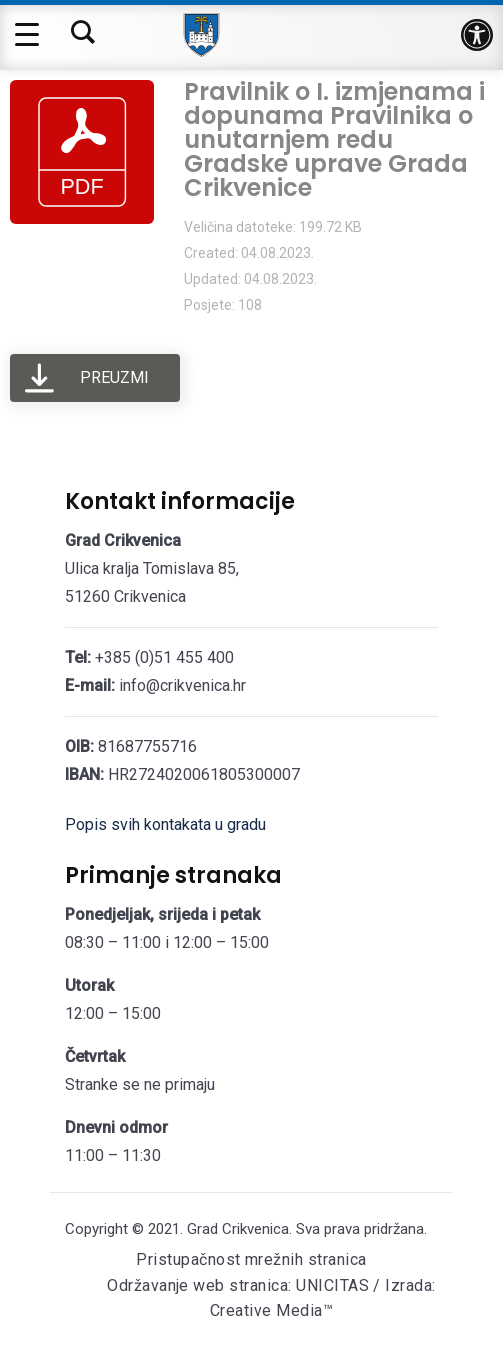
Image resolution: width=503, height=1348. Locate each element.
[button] (477, 35)
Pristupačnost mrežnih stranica (251, 1259)
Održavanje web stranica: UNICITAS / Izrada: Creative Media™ (271, 1298)
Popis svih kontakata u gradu (165, 824)
